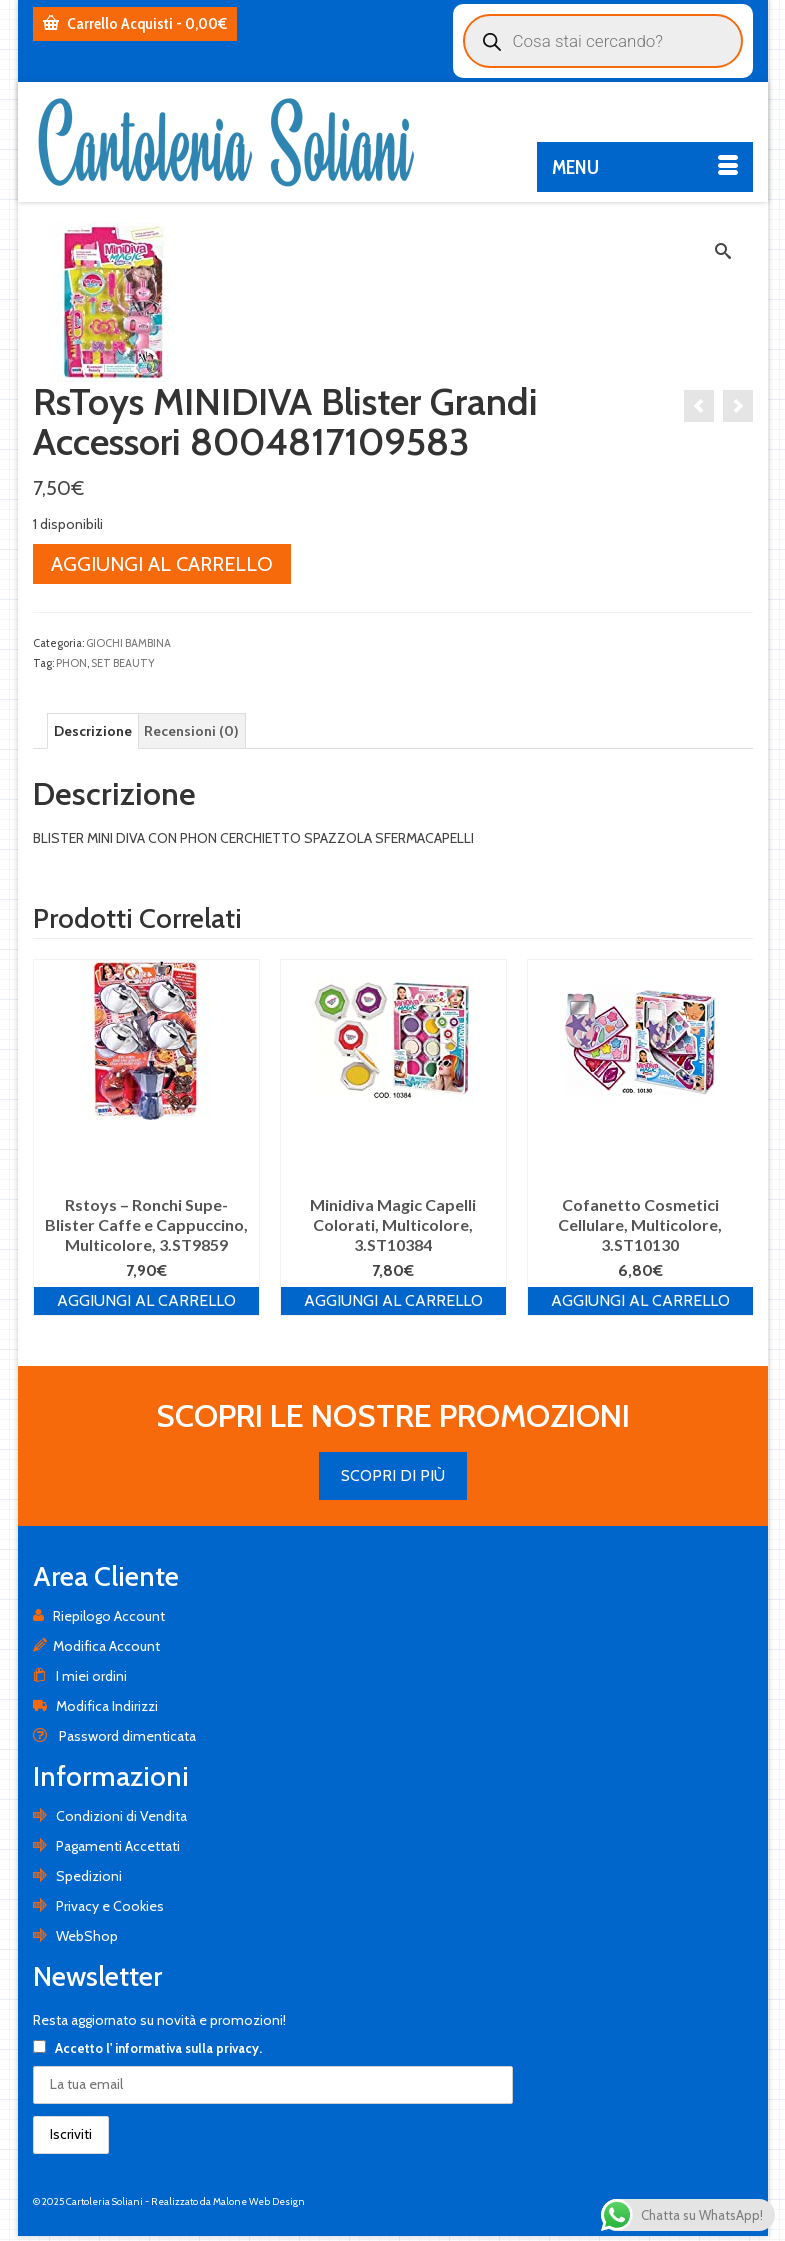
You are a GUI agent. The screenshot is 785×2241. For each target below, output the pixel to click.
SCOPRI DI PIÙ (393, 1475)
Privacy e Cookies (98, 1906)
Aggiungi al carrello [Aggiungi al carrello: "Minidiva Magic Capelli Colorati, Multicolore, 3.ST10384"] (393, 1300)
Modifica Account (96, 1646)
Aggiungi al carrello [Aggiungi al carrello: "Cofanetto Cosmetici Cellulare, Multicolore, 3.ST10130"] (640, 1300)
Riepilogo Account (99, 1616)
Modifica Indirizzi (95, 1706)
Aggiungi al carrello (162, 564)
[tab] (93, 731)
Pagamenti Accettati (106, 1846)
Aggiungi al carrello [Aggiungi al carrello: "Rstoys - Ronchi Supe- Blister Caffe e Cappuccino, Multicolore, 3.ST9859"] (146, 1300)
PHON (71, 663)
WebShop (75, 1936)
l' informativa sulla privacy (182, 2048)
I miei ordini (80, 1676)
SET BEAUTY (123, 663)
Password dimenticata (114, 1736)
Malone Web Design (259, 2201)
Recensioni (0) (191, 731)
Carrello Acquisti (135, 23)
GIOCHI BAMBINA (128, 643)
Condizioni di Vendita (110, 1816)
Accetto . (147, 2048)
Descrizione (93, 731)
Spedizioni (77, 1876)
